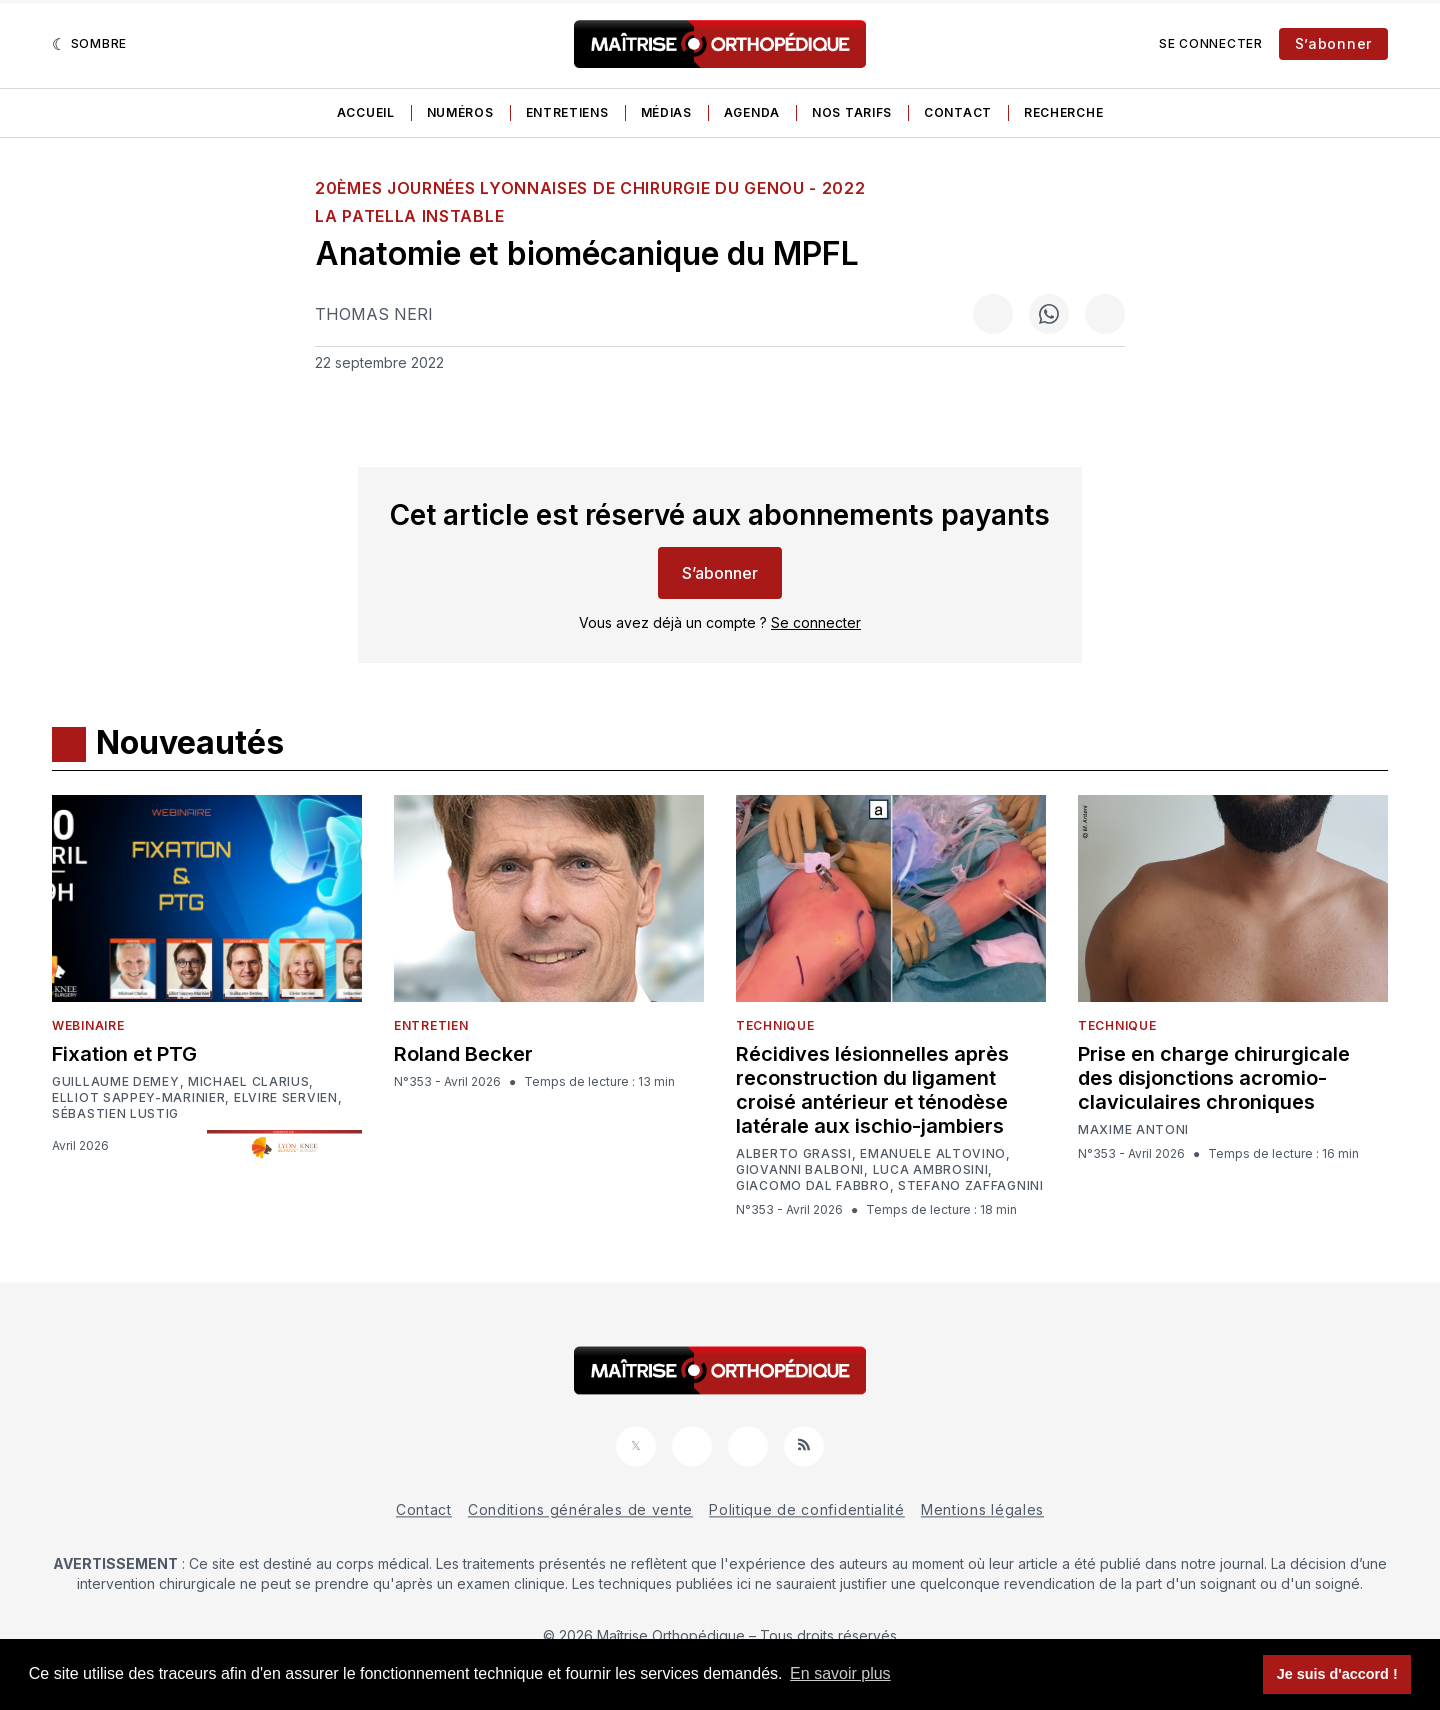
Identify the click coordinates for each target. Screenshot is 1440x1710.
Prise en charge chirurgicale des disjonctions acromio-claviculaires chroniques (1214, 1078)
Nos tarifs (852, 112)
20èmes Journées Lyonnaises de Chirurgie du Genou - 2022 (590, 188)
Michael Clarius (249, 1082)
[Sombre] (89, 44)
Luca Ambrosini (931, 1170)
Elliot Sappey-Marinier (138, 1098)
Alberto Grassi (794, 1154)
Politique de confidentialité (807, 1509)
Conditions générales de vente (580, 1509)
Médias (666, 112)
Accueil (366, 112)
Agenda (752, 112)
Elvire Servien (286, 1098)
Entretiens (567, 112)
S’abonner (1333, 43)
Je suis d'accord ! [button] (1337, 1674)
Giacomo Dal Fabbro (813, 1186)
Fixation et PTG (124, 1054)
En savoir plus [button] (840, 1673)
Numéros (460, 112)
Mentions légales (982, 1509)
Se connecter (1210, 43)
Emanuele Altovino (933, 1154)
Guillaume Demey (116, 1082)
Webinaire (88, 1025)
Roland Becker (463, 1054)
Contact (958, 112)
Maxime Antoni (1133, 1130)
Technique (775, 1025)
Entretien (431, 1025)
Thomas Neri (374, 314)
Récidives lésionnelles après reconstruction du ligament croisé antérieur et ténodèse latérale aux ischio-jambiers (872, 1090)
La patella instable (409, 216)
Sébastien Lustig (115, 1114)
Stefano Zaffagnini (971, 1186)
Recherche (1063, 112)
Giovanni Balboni (800, 1170)
